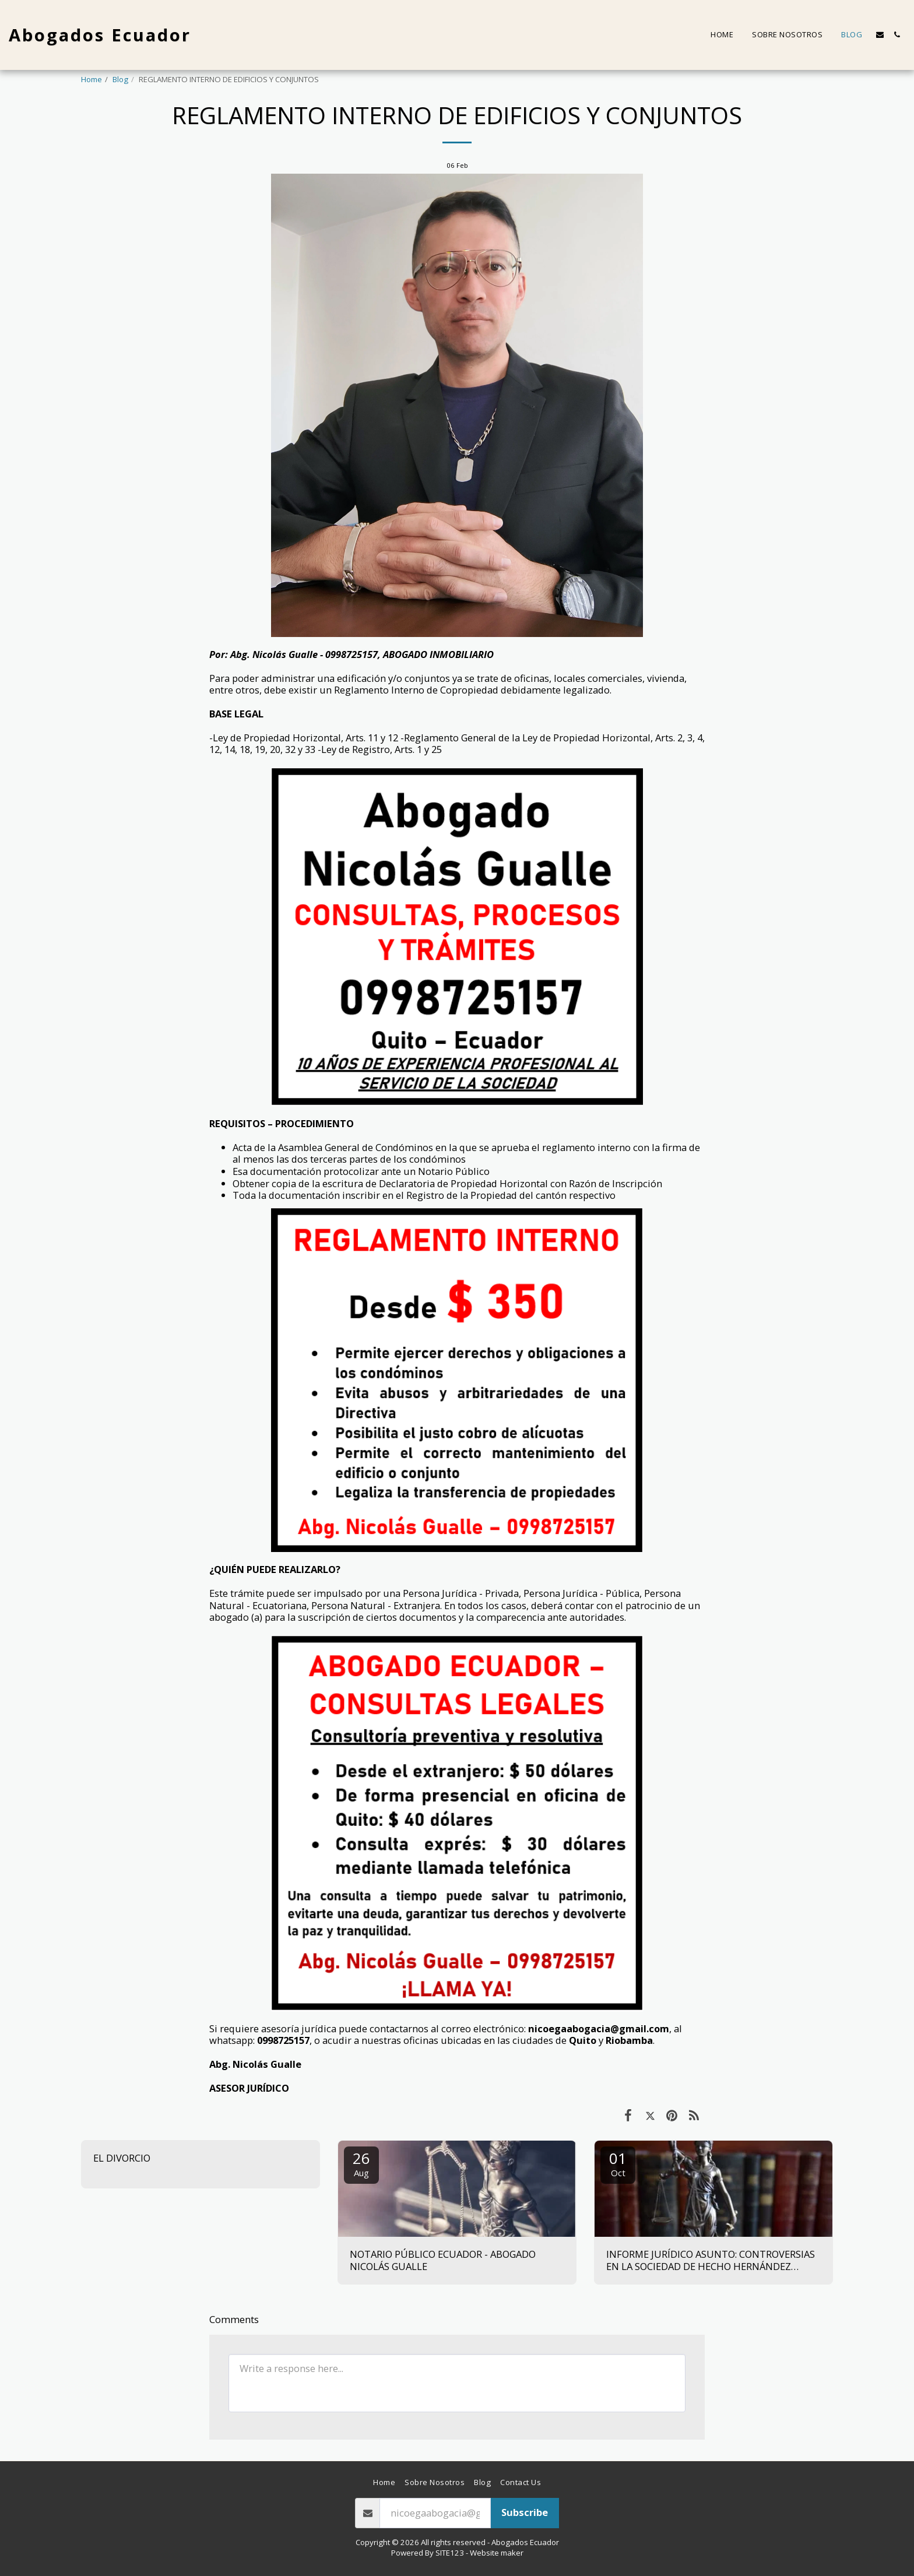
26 (361, 2163)
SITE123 (449, 2552)
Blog (120, 79)
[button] (880, 34)
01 (617, 2163)
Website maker (496, 2552)
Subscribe (524, 2512)
